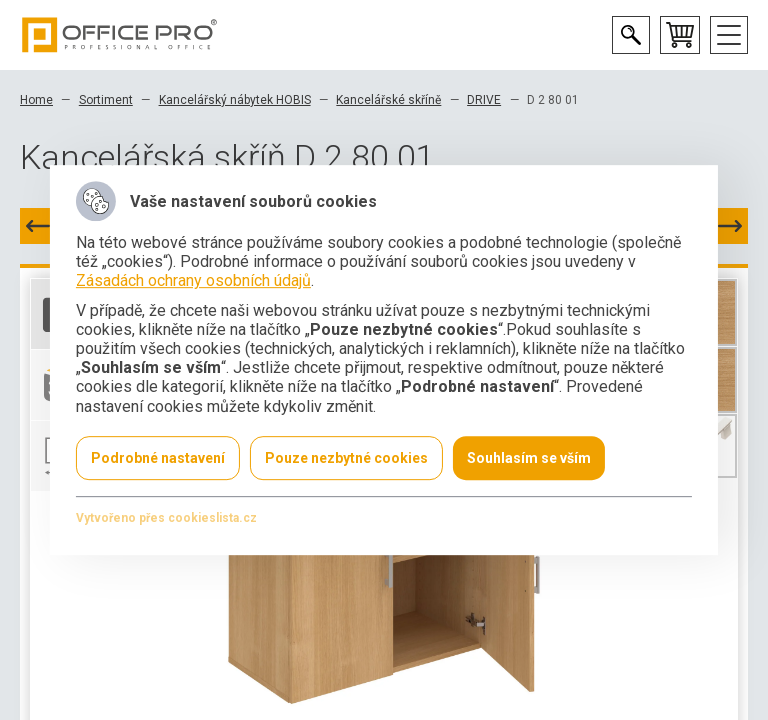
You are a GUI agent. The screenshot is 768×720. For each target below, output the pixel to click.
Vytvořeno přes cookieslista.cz (166, 518)
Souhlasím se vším (529, 458)
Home (36, 100)
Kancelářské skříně (388, 100)
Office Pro (120, 35)
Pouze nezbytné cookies (346, 458)
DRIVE (484, 100)
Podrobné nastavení (158, 458)
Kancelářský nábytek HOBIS (235, 100)
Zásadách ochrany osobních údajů (193, 281)
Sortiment (106, 100)
